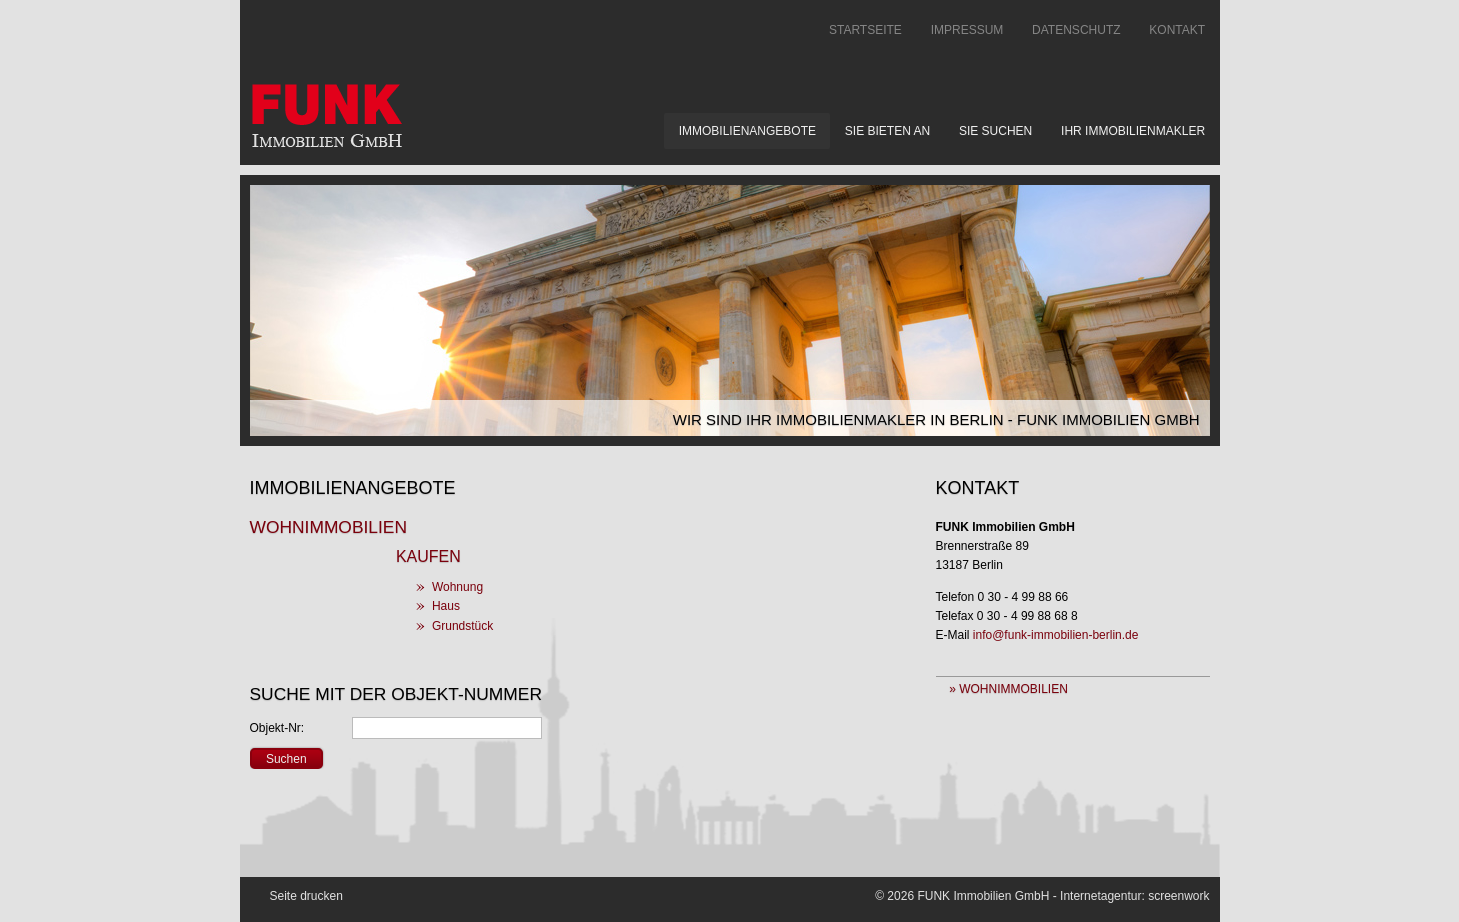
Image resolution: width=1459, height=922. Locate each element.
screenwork (1178, 896)
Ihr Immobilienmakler (1133, 131)
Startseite (865, 30)
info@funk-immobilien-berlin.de (1056, 635)
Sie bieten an (887, 131)
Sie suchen (995, 131)
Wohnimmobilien (328, 527)
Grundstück (462, 626)
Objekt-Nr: (277, 728)
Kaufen (428, 556)
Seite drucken (306, 896)
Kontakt (1177, 30)
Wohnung (457, 587)
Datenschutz (1076, 30)
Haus (446, 606)
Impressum (967, 30)
